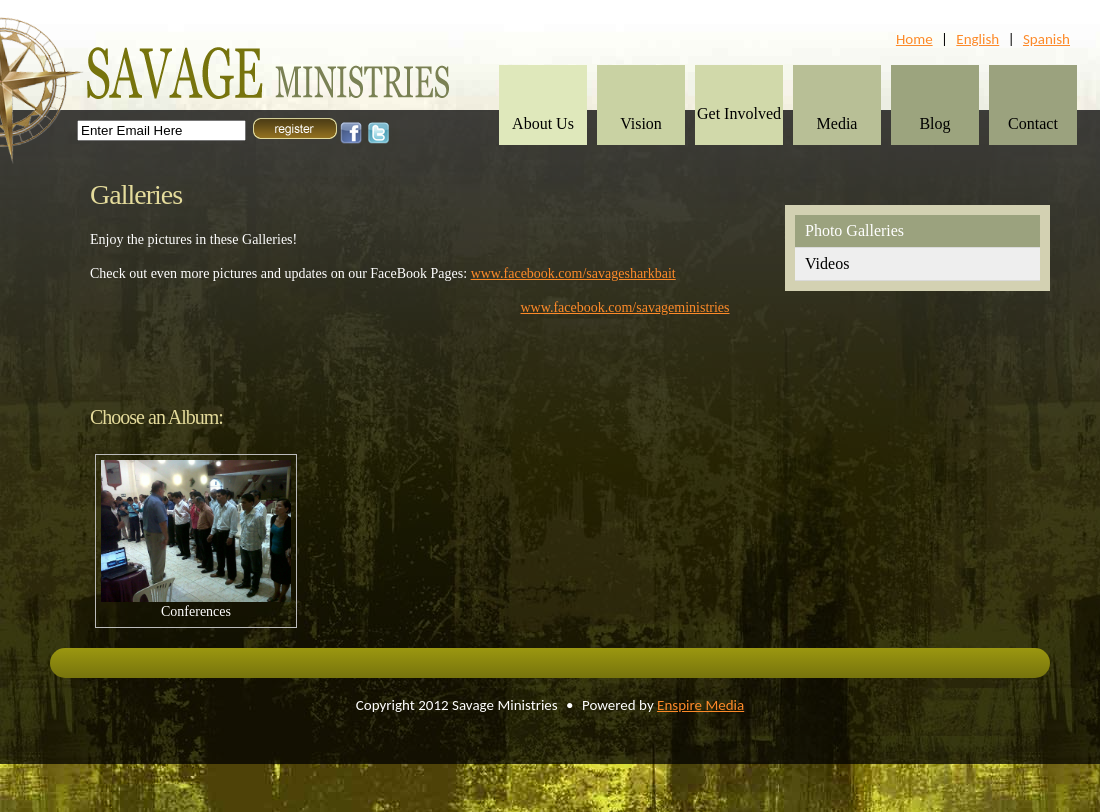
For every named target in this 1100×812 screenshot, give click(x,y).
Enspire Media (700, 705)
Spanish (1046, 39)
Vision (641, 123)
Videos (827, 263)
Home (914, 39)
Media (837, 123)
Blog (934, 123)
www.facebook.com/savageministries (625, 307)
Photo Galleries (854, 230)
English (977, 39)
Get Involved (739, 113)
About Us (543, 123)
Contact (1033, 123)
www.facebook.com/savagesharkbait (573, 273)
